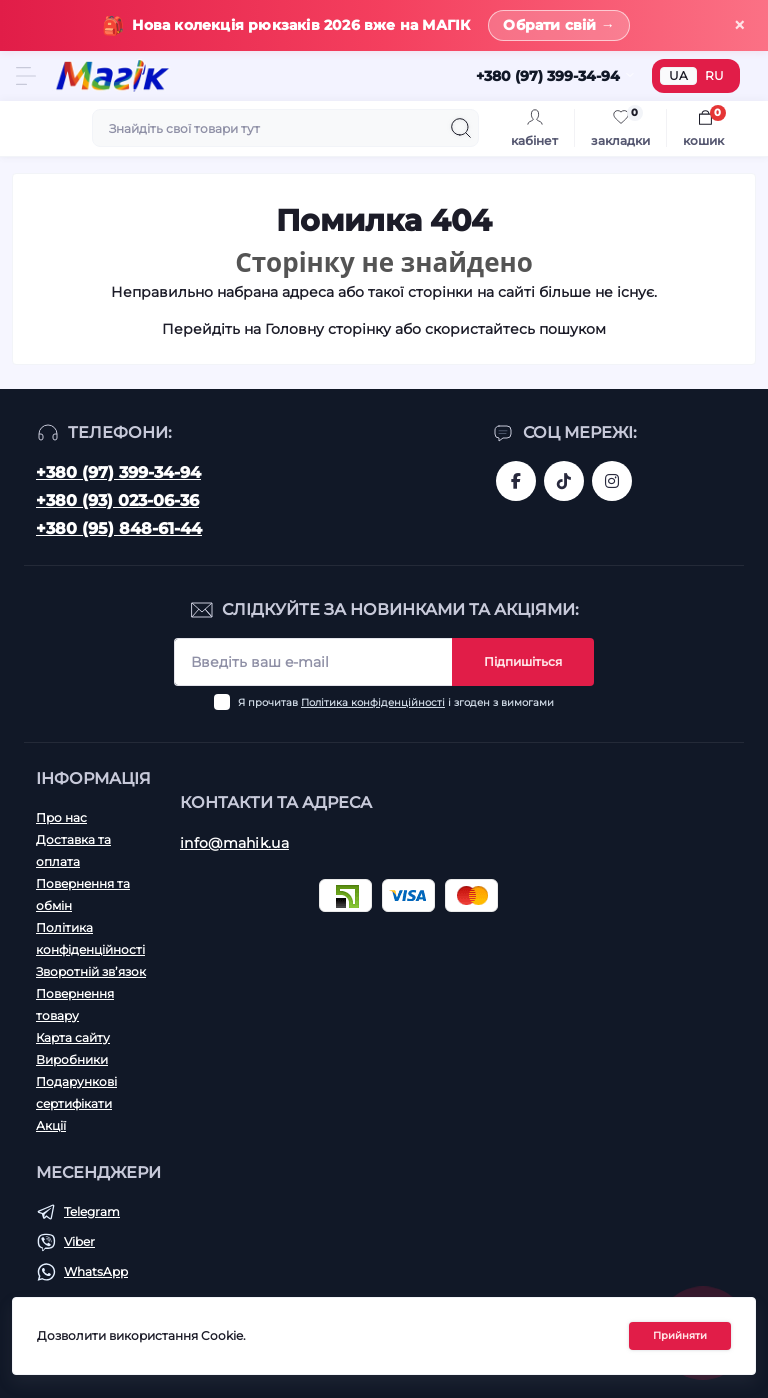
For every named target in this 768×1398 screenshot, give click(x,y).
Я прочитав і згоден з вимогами (396, 702)
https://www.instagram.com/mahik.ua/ (612, 481)
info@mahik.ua (234, 843)
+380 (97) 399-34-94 (118, 472)
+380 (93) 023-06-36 (117, 500)
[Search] (461, 128)
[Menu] (26, 76)
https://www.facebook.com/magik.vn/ (516, 481)
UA (678, 75)
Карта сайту (73, 1037)
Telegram (92, 1211)
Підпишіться (523, 661)
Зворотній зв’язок (91, 971)
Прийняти (680, 1335)
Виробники (72, 1059)
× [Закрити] (739, 25)
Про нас (61, 817)
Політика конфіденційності (373, 702)
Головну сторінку (328, 329)
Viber (79, 1241)
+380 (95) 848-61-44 (119, 528)
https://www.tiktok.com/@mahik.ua (564, 481)
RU (714, 75)
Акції (51, 1125)
